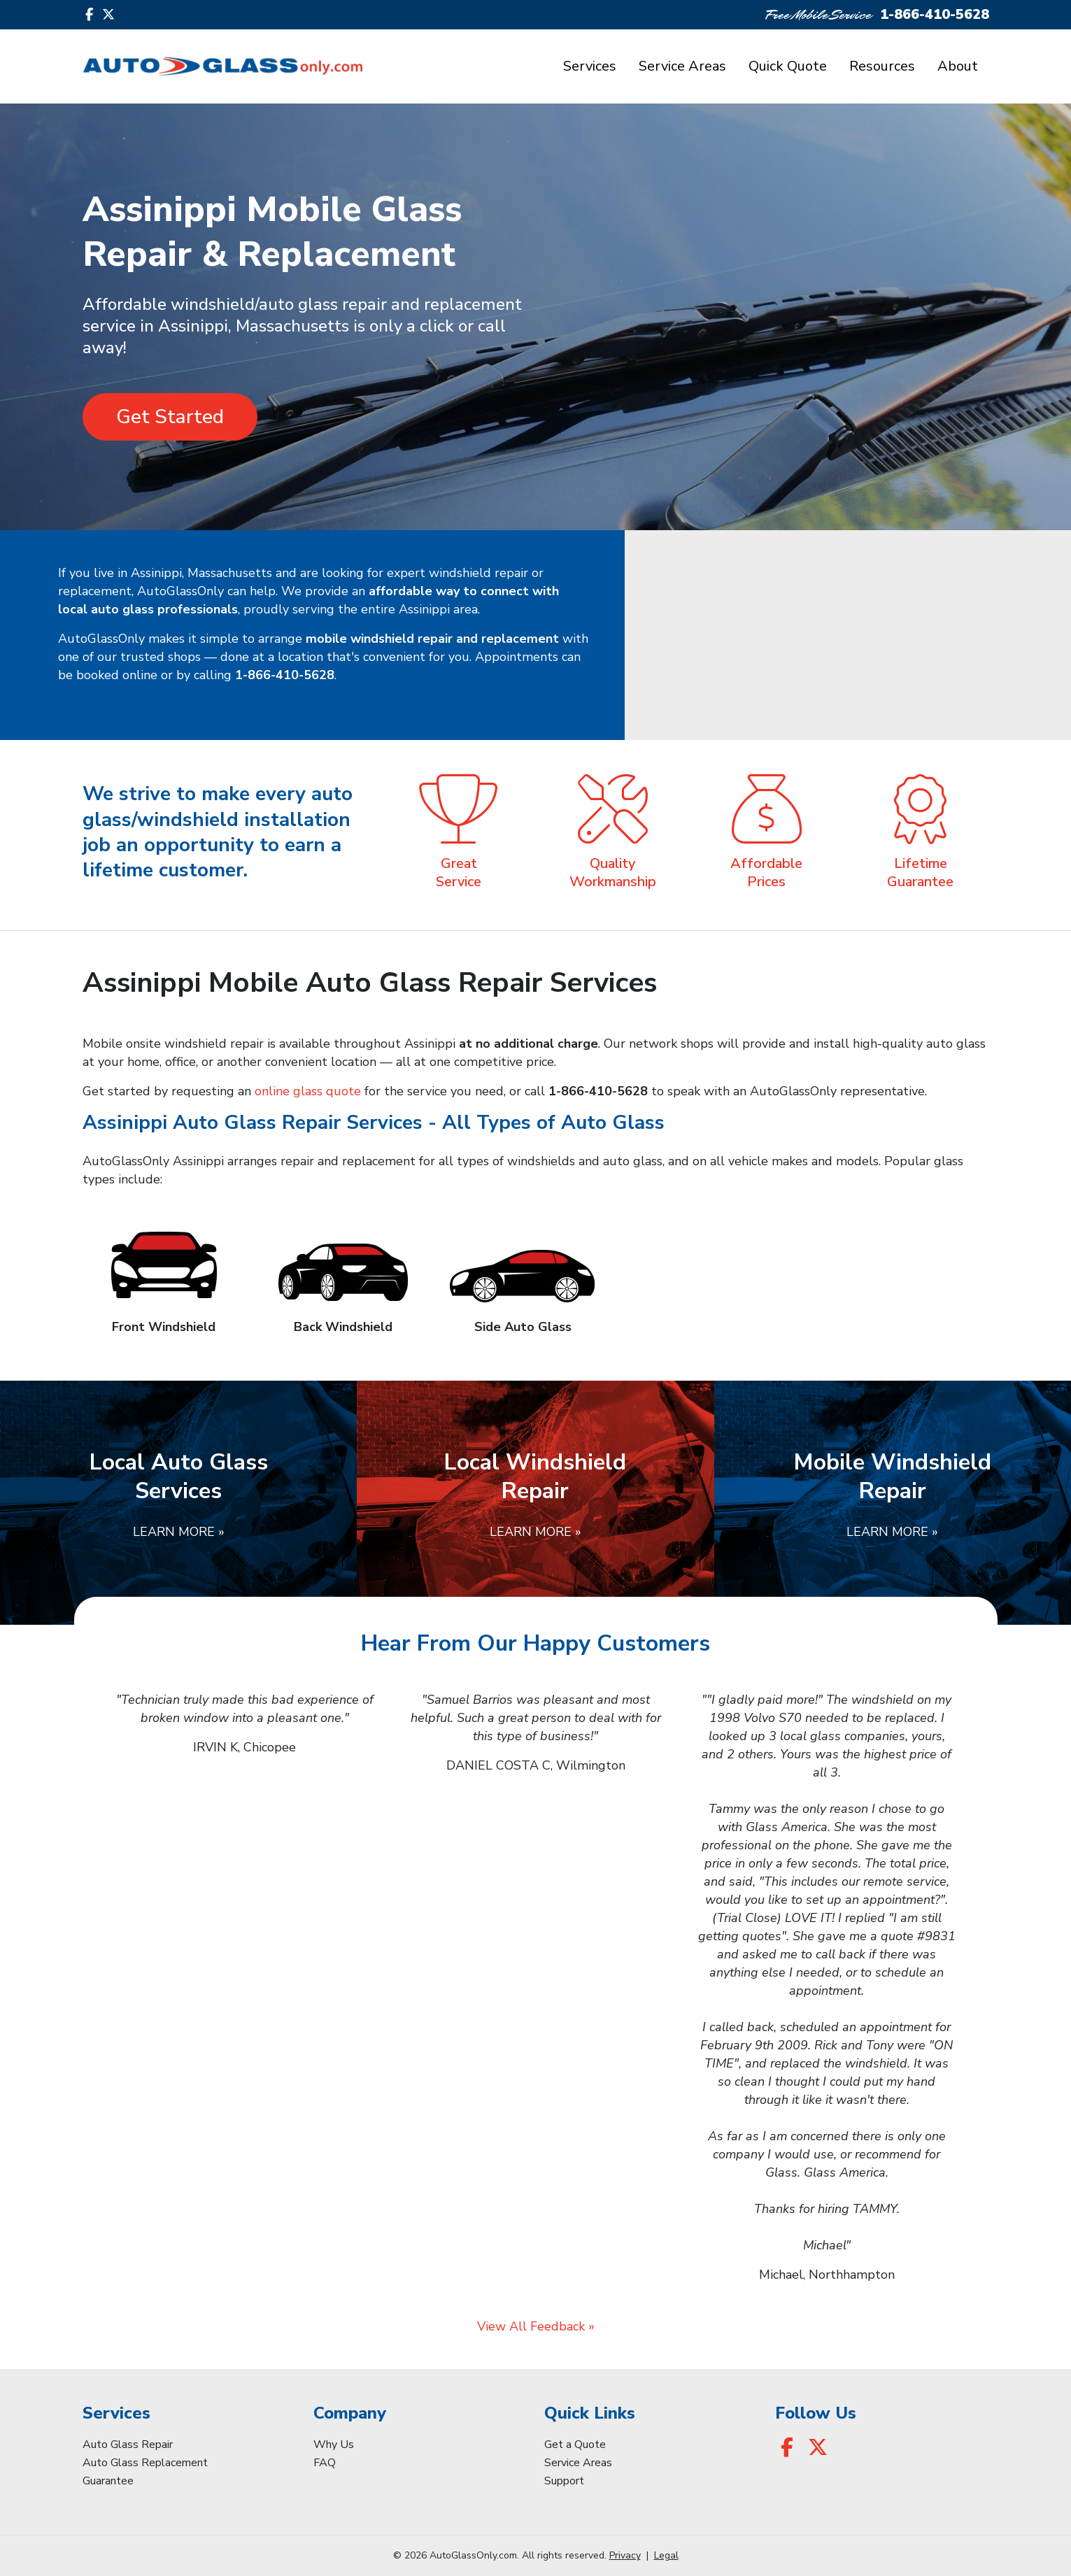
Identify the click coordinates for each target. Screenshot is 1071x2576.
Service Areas (682, 66)
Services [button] (589, 66)
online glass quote (308, 1091)
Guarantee (108, 2481)
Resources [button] (882, 66)
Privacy (625, 2555)
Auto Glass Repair (128, 2444)
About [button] (957, 66)
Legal (666, 2555)
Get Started (170, 417)
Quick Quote (788, 66)
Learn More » (179, 1531)
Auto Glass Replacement (145, 2462)
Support (564, 2481)
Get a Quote (575, 2444)
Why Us (333, 2444)
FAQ (324, 2462)
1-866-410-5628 (934, 14)
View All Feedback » (536, 2326)
